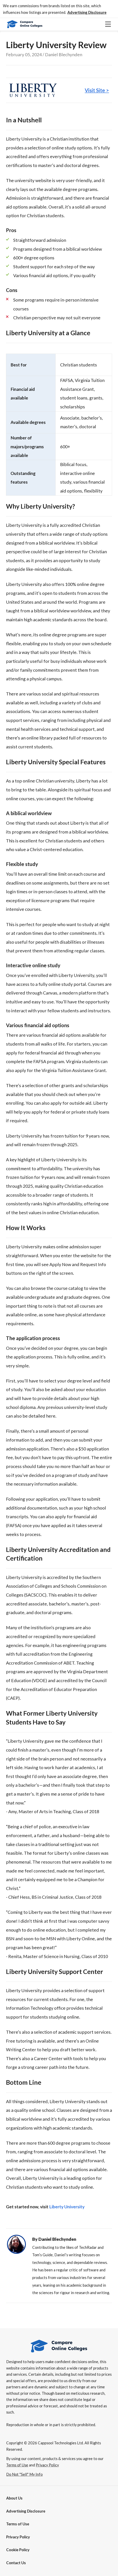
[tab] (59, 90)
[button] (86, 12)
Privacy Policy (18, 2537)
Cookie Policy (18, 2549)
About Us (14, 2498)
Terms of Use (17, 2524)
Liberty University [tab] (67, 2206)
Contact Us (16, 2562)
